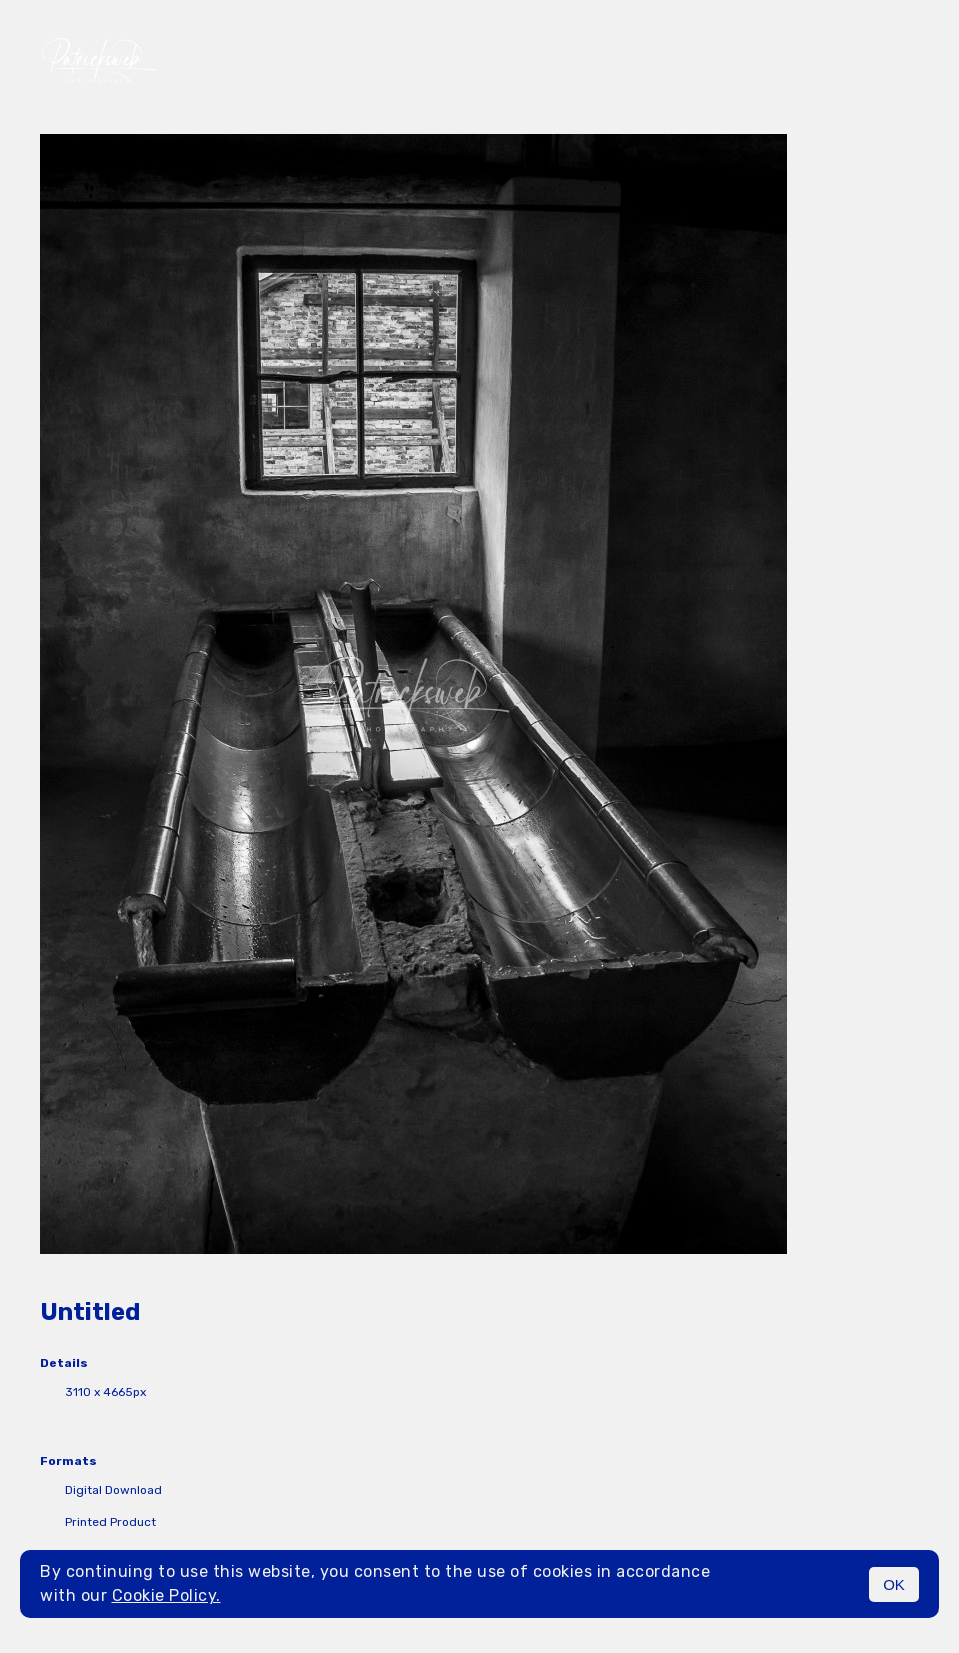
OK (894, 1584)
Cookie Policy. (166, 1595)
